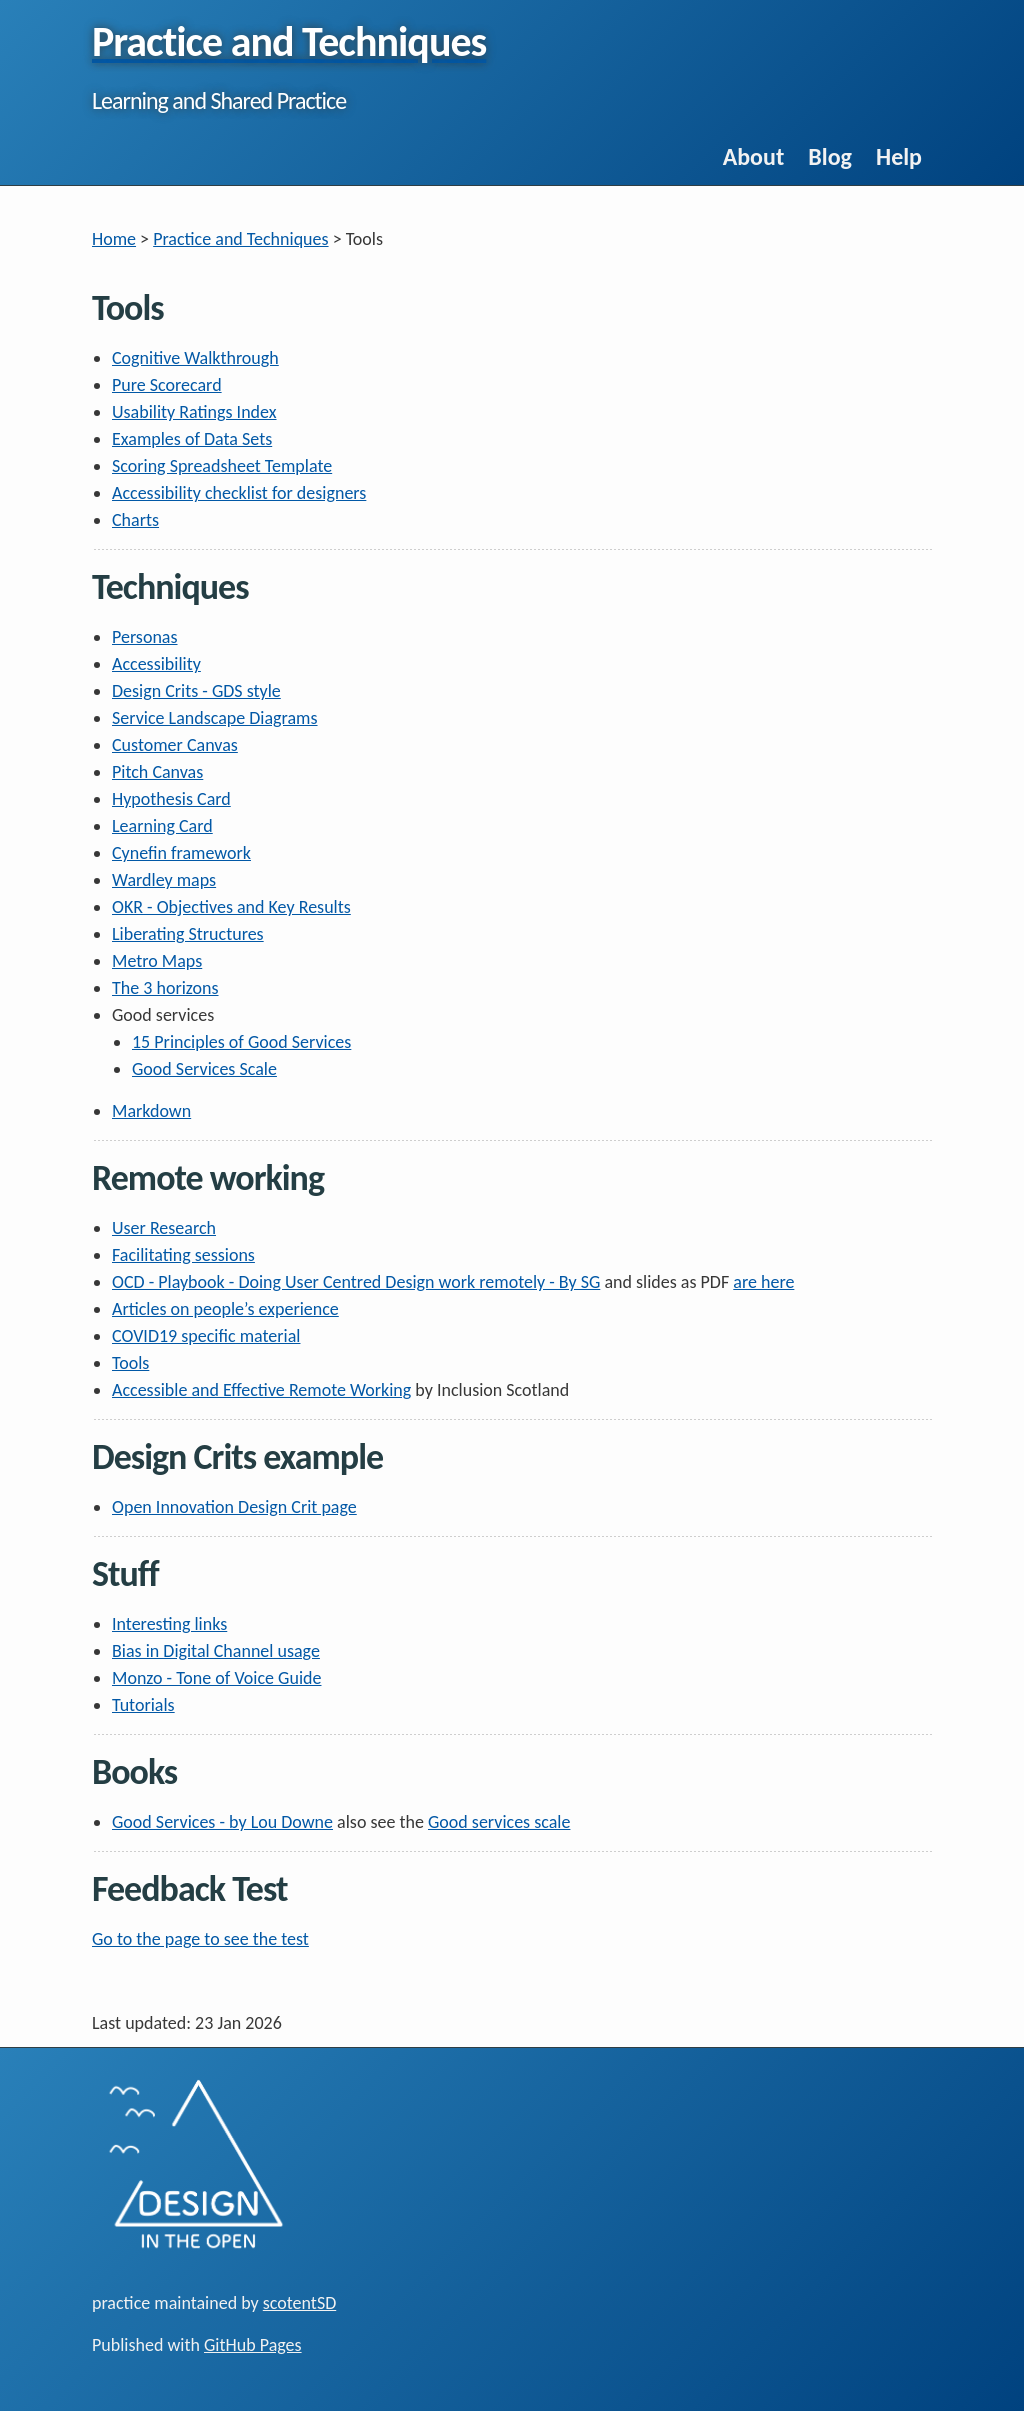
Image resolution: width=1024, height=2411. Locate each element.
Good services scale (499, 1822)
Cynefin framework (181, 853)
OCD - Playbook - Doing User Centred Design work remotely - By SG (356, 1282)
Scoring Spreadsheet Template (222, 466)
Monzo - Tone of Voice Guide (216, 1678)
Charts (135, 520)
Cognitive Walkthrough (195, 358)
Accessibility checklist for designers (239, 493)
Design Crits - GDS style (196, 691)
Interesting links (169, 1624)
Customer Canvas (175, 745)
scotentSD (299, 2303)
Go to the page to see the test (200, 1939)
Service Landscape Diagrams (215, 718)
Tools (130, 1363)
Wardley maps (164, 880)
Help (899, 156)
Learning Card (162, 826)
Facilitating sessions (183, 1255)
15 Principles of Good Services (241, 1042)
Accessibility (156, 664)
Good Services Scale (204, 1069)
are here (763, 1282)
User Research (164, 1228)
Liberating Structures (188, 934)
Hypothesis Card (171, 799)
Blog (830, 156)
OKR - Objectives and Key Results (231, 907)
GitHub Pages (253, 2345)
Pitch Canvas (157, 772)
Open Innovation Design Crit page (234, 1507)
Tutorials (143, 1705)
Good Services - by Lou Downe (222, 1822)
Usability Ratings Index (194, 412)
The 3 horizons (165, 988)
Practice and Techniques (240, 239)
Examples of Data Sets (192, 439)
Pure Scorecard (167, 385)
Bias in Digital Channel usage (216, 1651)
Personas (145, 637)
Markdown (151, 1111)
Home (114, 239)
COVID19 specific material (206, 1336)
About (754, 156)
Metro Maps (157, 961)
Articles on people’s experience (225, 1309)
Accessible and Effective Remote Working (261, 1390)
